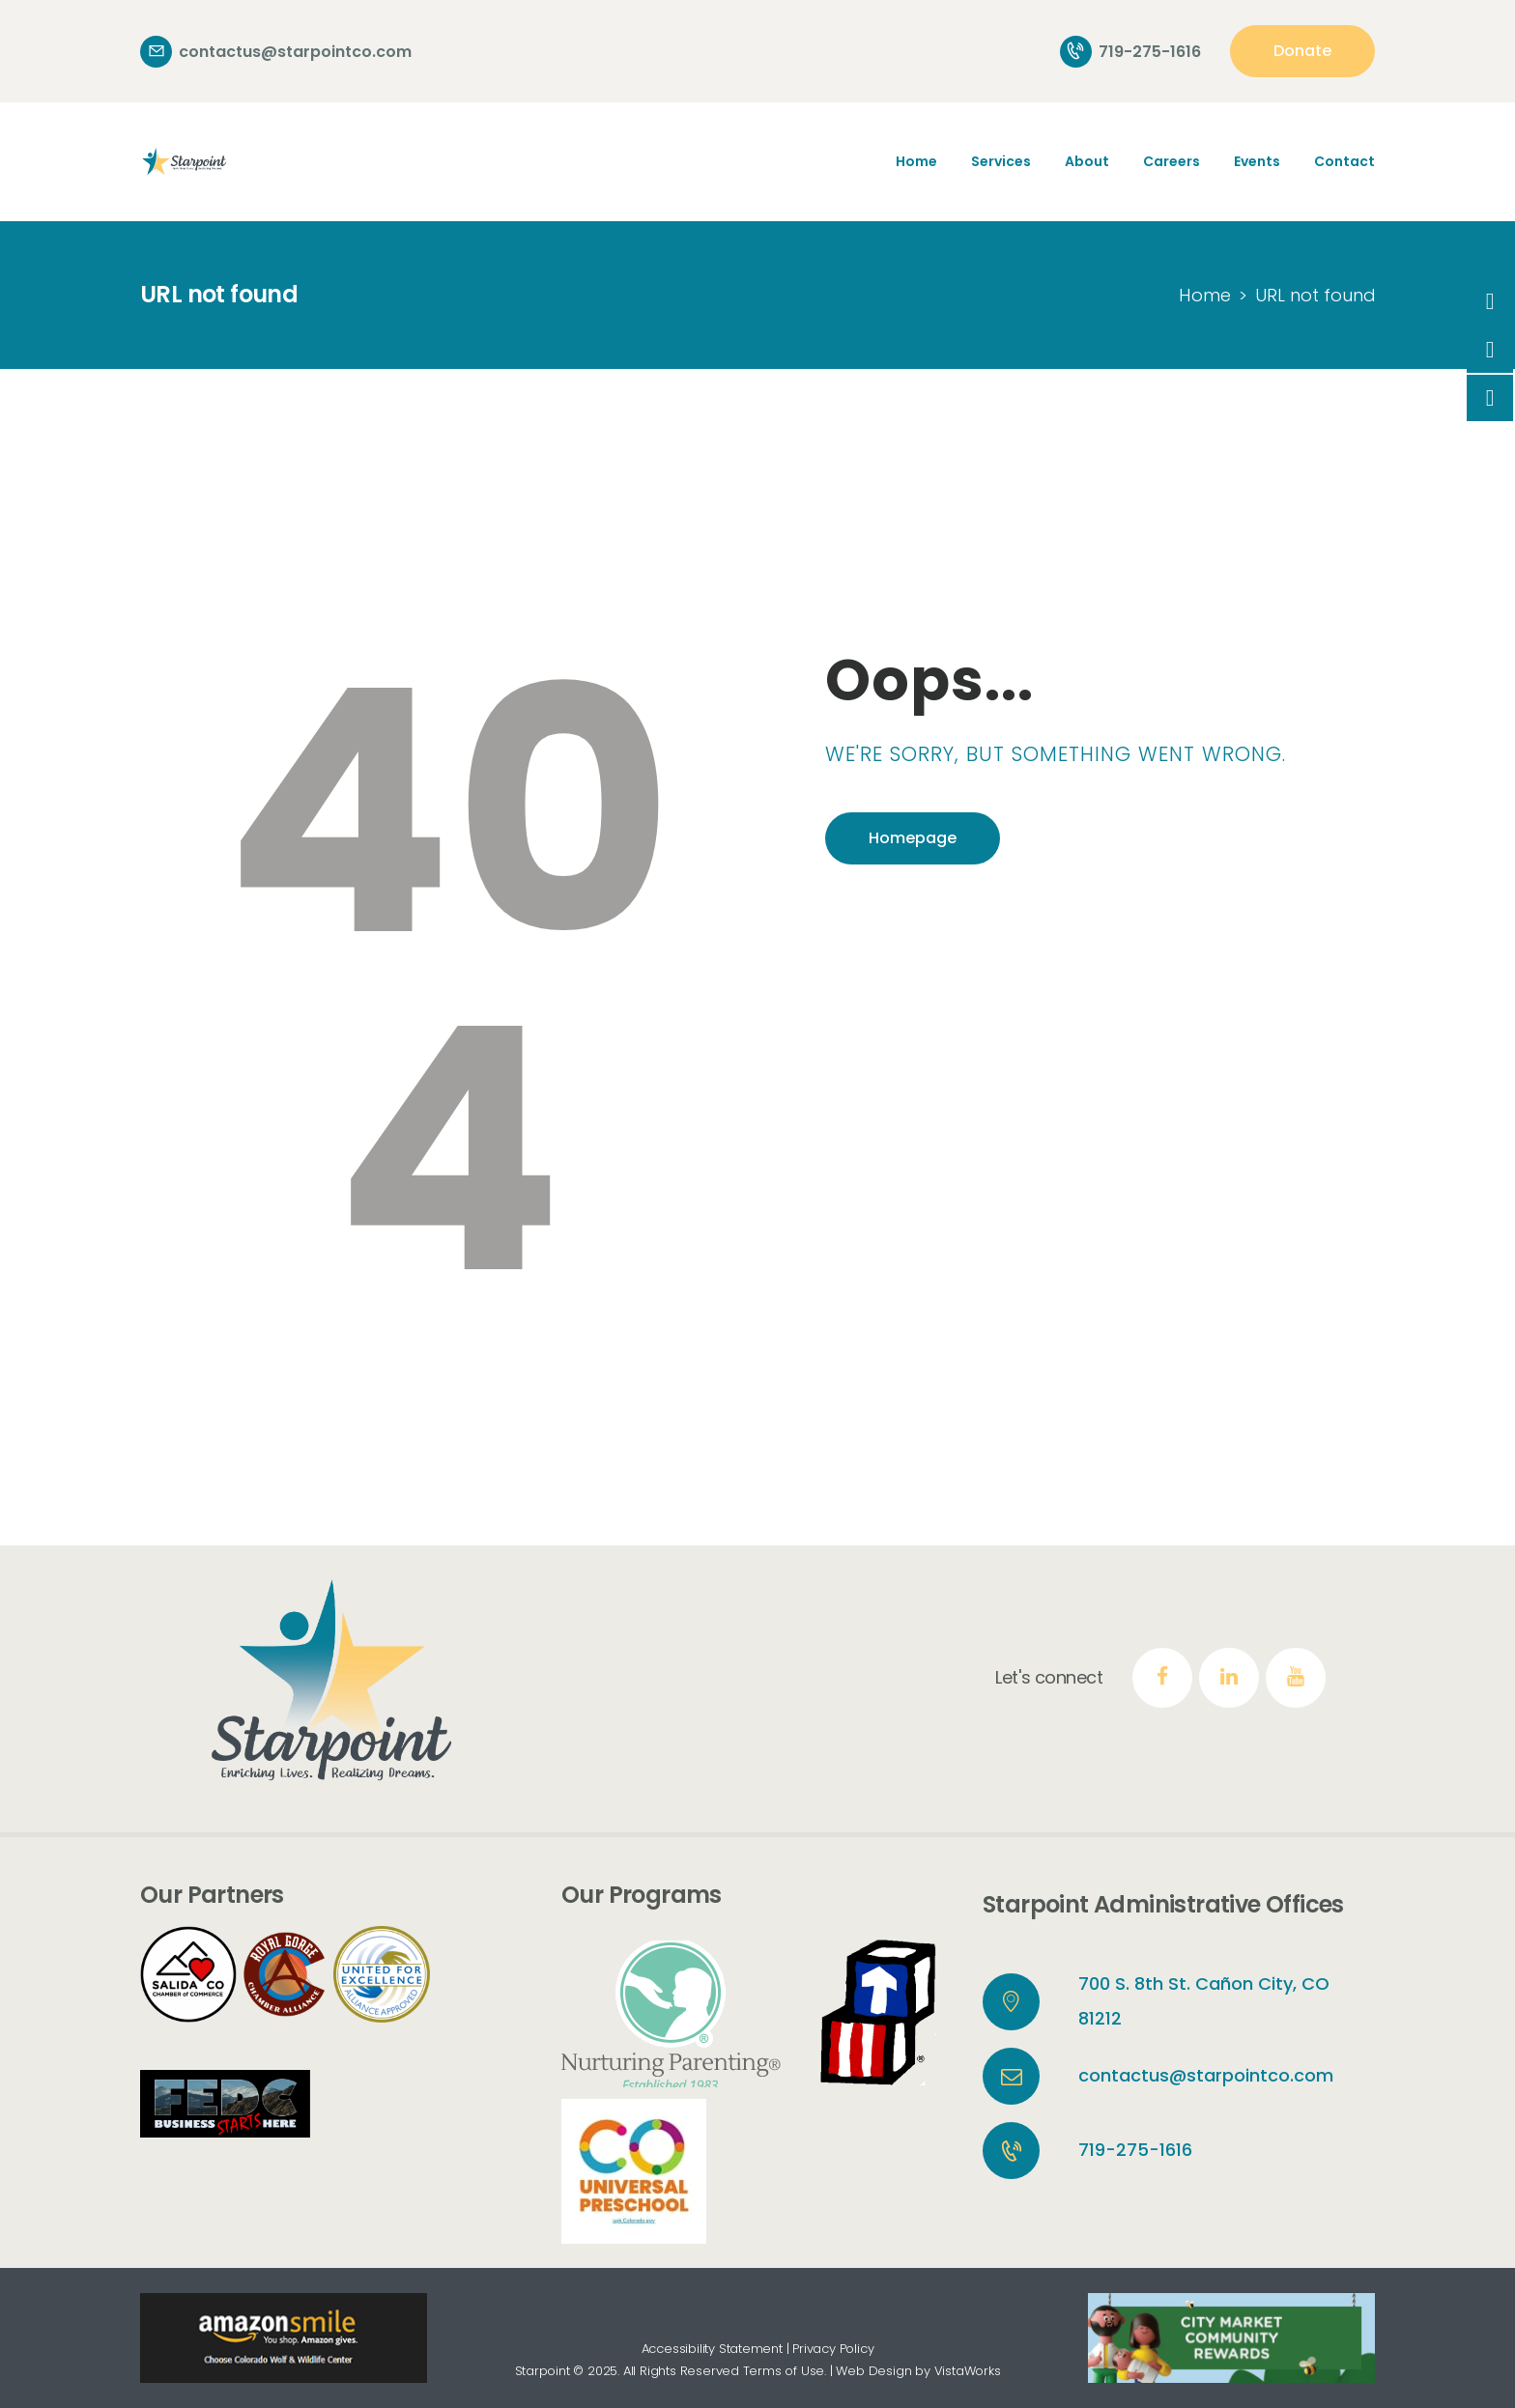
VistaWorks (967, 2371)
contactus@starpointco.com (1205, 2075)
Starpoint (542, 2371)
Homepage (913, 838)
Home (1205, 295)
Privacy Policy (832, 2348)
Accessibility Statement (712, 2348)
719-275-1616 (1135, 2150)
